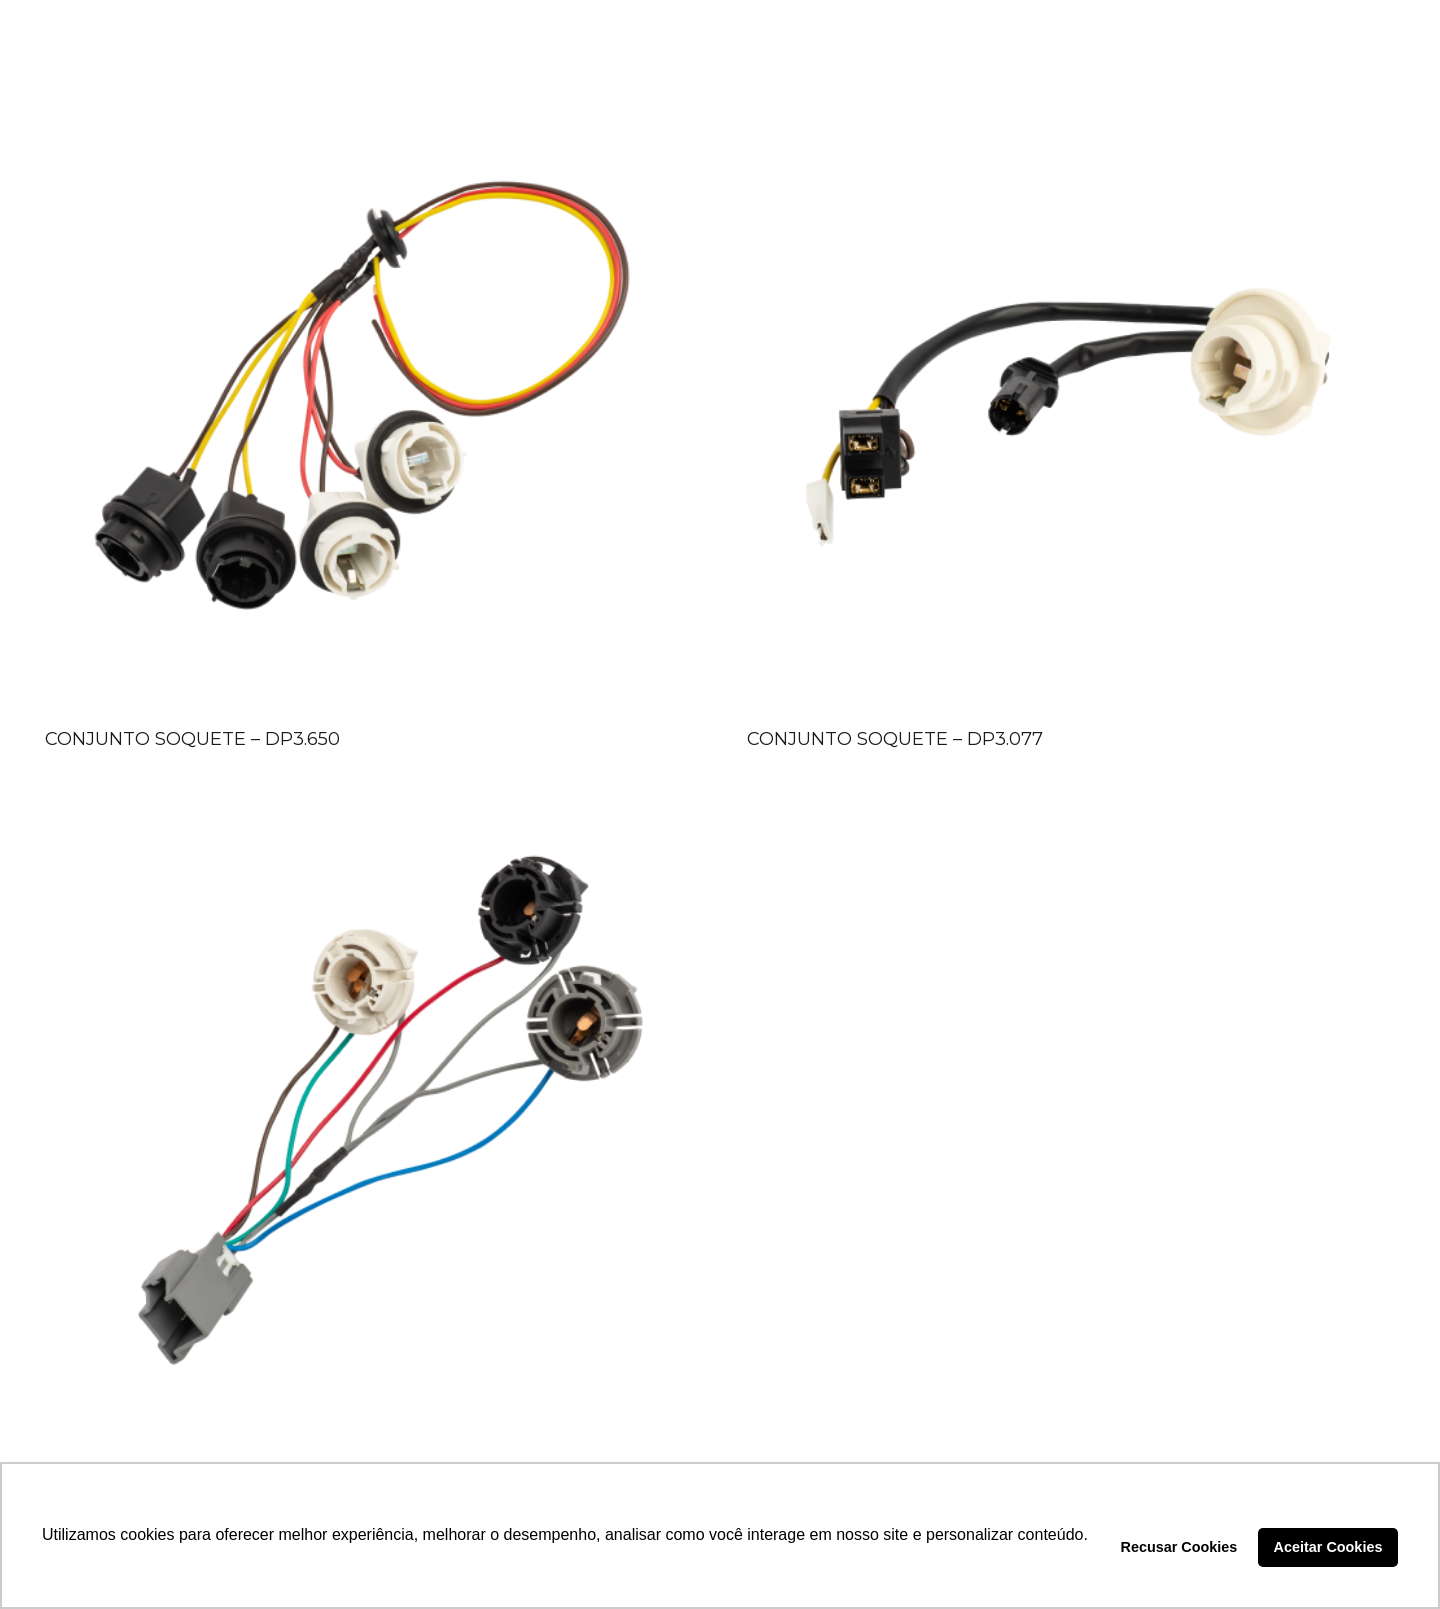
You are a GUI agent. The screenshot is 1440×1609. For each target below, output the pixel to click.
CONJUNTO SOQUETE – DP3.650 (192, 739)
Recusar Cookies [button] (1179, 1547)
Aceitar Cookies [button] (1328, 1547)
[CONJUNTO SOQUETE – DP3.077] (1071, 396)
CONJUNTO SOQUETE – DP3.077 (895, 739)
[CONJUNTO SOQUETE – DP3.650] (369, 396)
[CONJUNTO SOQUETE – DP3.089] (369, 1129)
